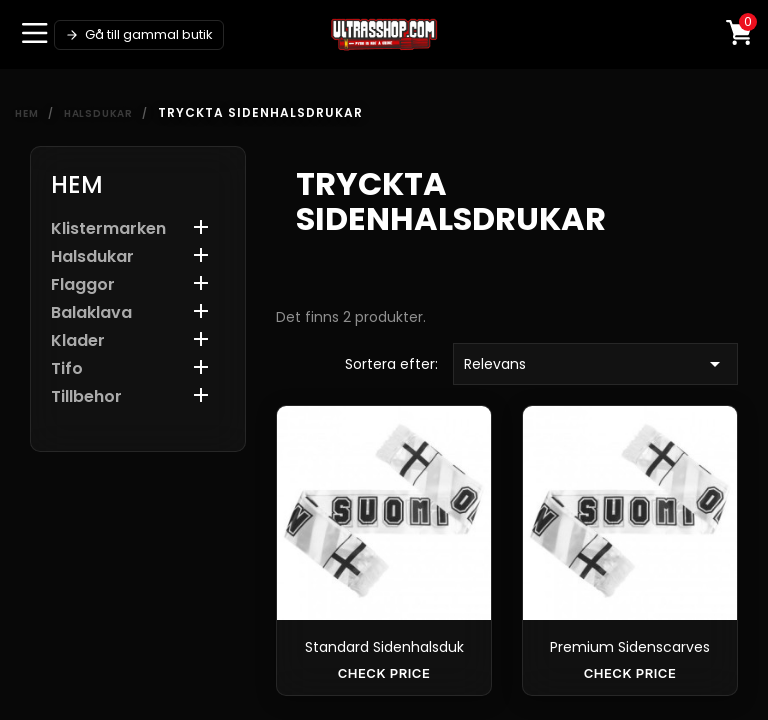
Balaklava (91, 313)
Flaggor (83, 285)
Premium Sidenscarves (630, 647)
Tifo (67, 369)
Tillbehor (86, 397)
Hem (77, 184)
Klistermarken (108, 229)
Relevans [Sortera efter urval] (595, 364)
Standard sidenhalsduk (384, 647)
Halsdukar (92, 257)
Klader (78, 341)
